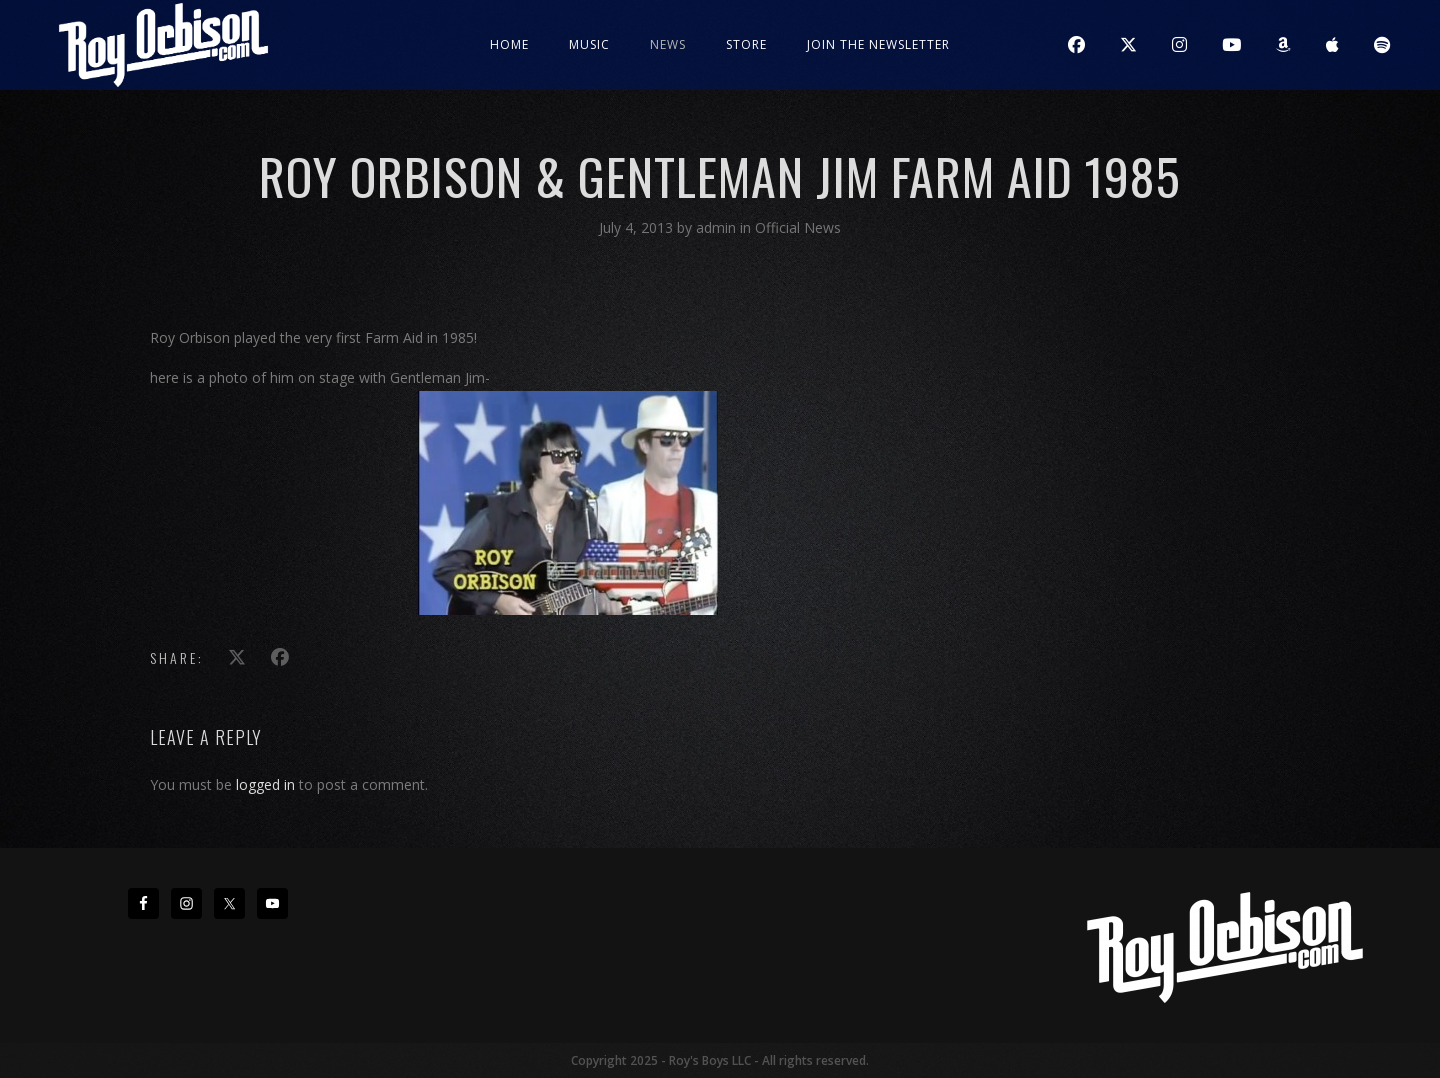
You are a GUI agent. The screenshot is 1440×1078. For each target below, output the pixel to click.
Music (589, 44)
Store (746, 44)
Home (509, 44)
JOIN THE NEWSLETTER (878, 44)
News (668, 44)
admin (718, 227)
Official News (798, 227)
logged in (265, 784)
